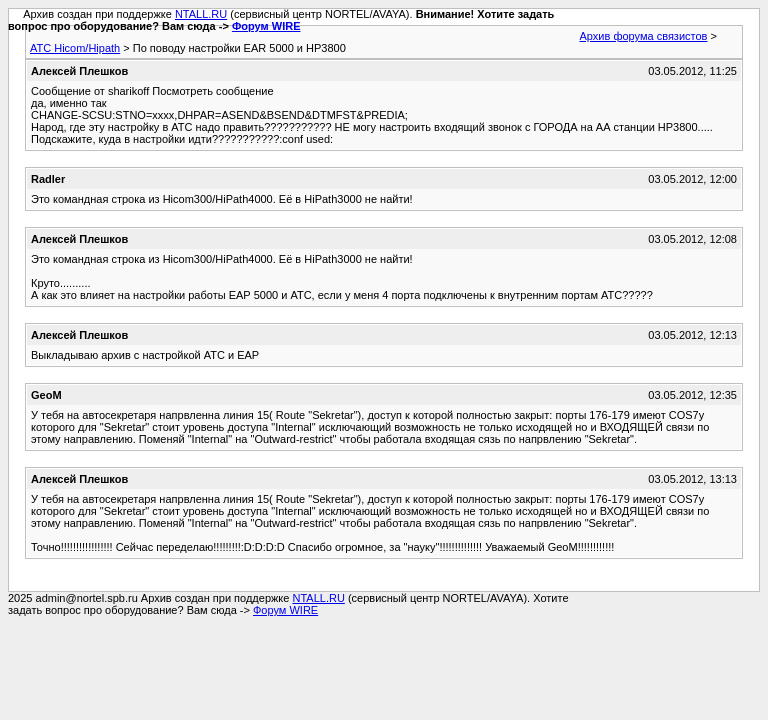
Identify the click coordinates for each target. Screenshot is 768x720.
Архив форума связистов (644, 36)
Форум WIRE (266, 26)
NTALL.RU (201, 14)
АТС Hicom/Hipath (75, 48)
